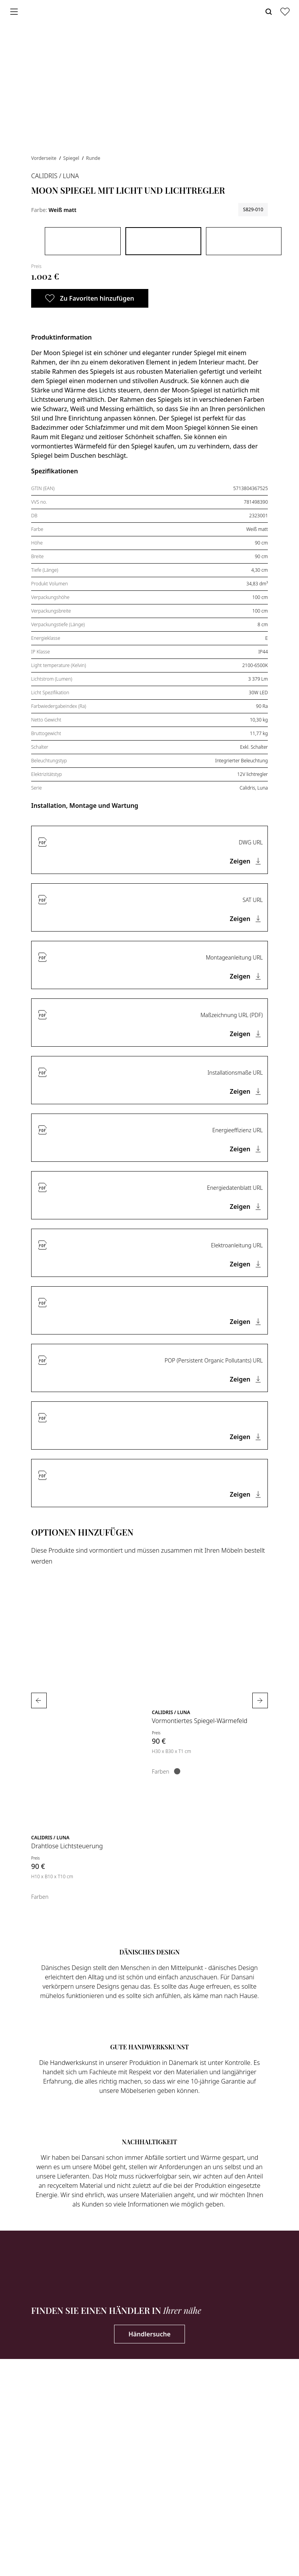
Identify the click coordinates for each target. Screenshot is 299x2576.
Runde (93, 158)
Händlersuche (149, 2334)
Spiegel (71, 158)
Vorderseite (44, 158)
